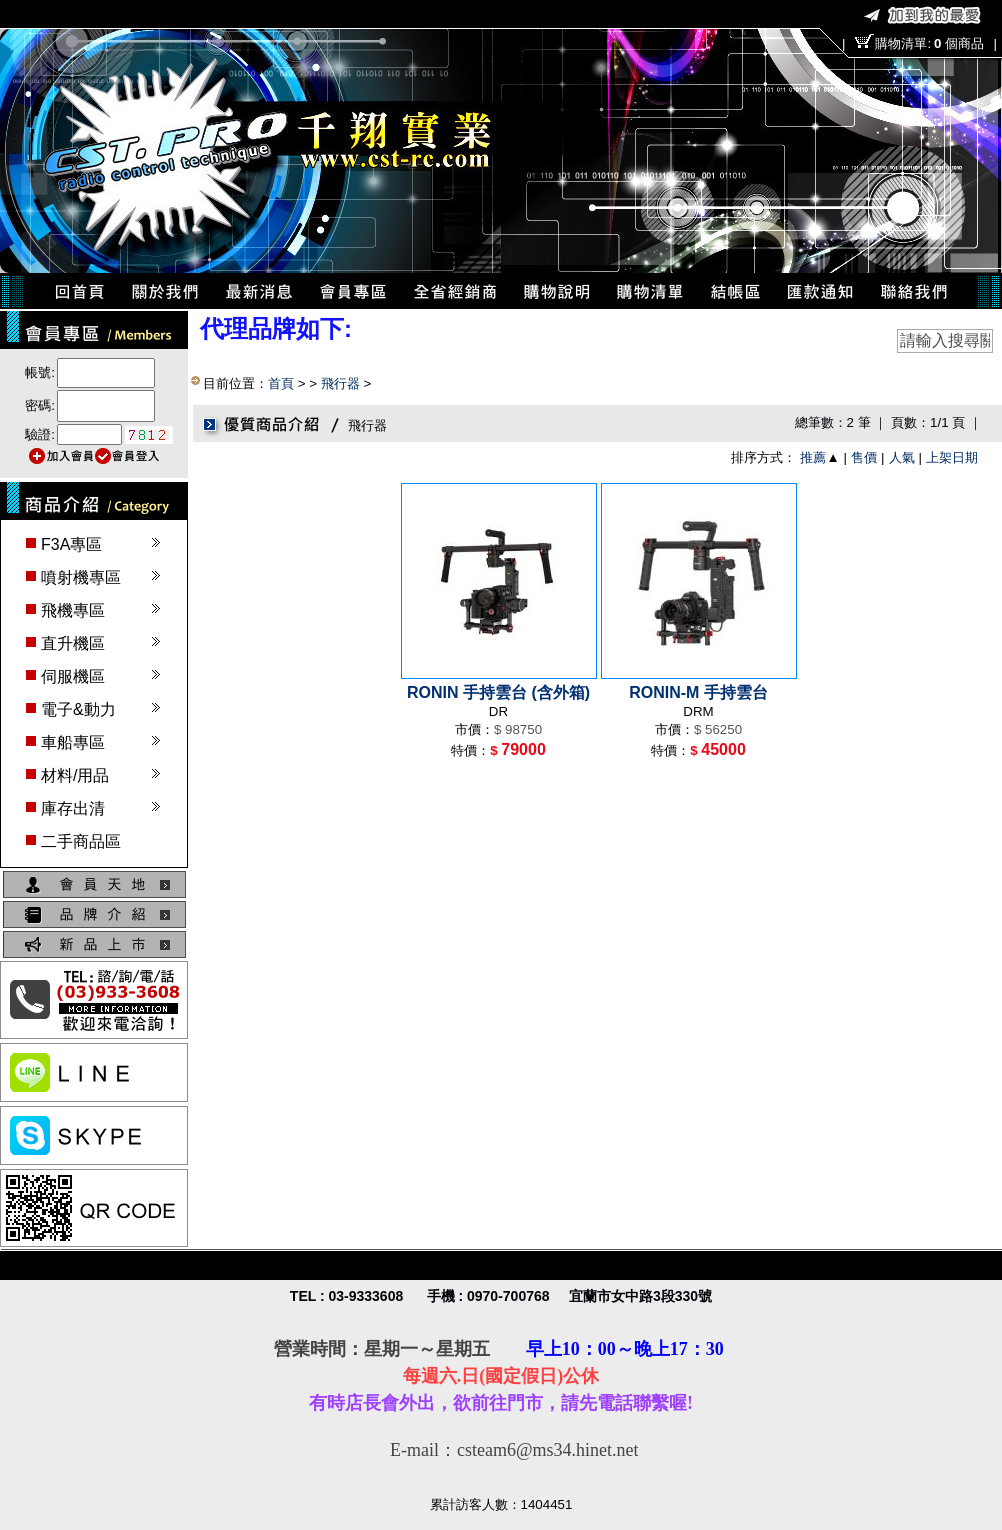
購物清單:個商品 (929, 43)
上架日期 (952, 457)
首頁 (281, 383)
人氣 (902, 457)
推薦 (813, 457)
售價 (864, 457)
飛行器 (340, 383)
